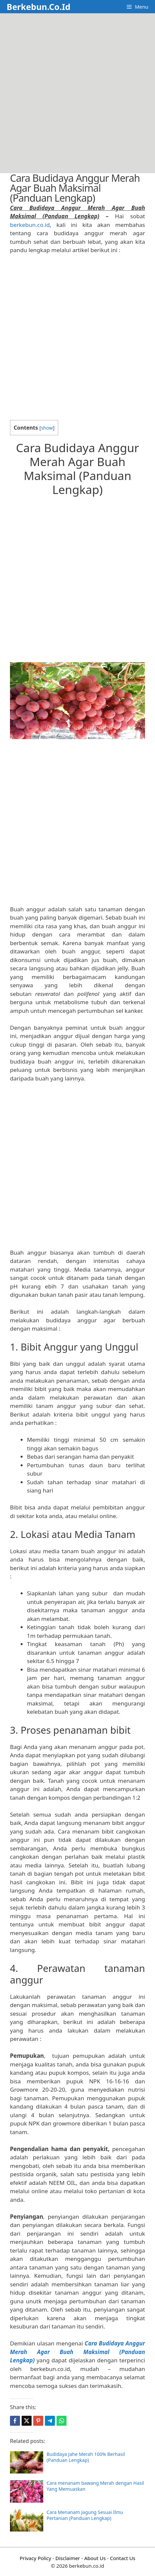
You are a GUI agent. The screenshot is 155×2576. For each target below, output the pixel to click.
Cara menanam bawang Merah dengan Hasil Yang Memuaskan (95, 2486)
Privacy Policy (35, 2558)
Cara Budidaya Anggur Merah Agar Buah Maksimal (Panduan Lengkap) (77, 2351)
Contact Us (122, 2558)
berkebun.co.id (30, 225)
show (47, 427)
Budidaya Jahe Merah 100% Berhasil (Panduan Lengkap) (86, 2457)
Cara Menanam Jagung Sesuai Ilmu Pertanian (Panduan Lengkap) (85, 2515)
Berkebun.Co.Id (38, 6)
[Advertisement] (77, 93)
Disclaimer (68, 2558)
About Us (95, 2558)
